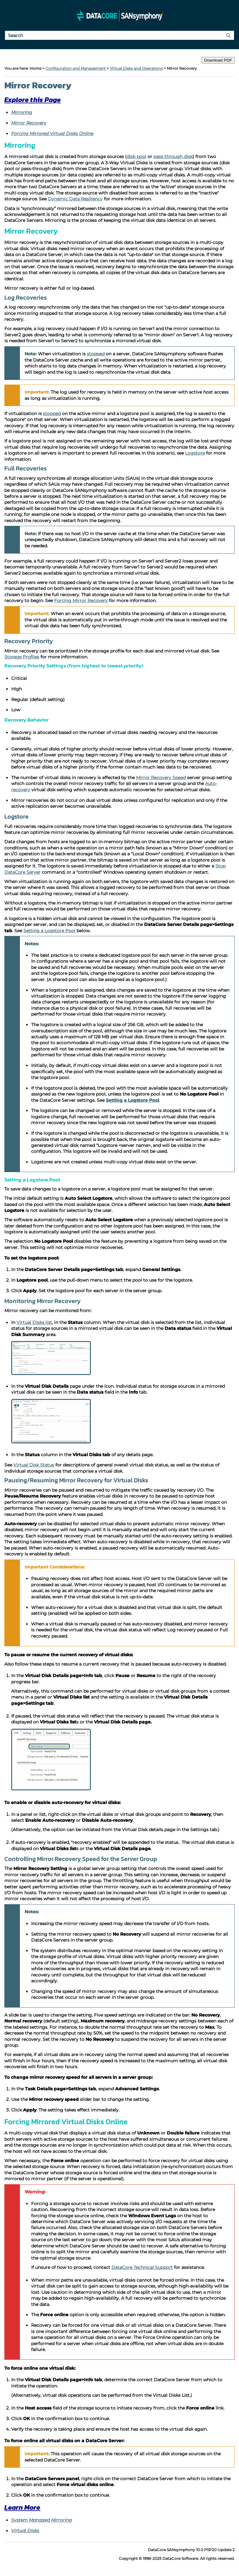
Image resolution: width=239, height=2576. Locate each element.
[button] (228, 35)
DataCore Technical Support (142, 2267)
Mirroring (21, 112)
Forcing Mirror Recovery (81, 600)
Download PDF (218, 60)
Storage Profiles (21, 657)
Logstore (195, 453)
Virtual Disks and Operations (136, 68)
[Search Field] (119, 35)
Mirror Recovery (28, 123)
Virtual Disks (25, 2530)
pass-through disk (173, 156)
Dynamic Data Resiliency (75, 199)
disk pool (136, 156)
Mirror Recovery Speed (161, 777)
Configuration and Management (75, 68)
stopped (96, 354)
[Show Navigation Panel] (7, 15)
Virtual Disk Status (33, 1465)
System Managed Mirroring (41, 2520)
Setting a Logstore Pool (49, 930)
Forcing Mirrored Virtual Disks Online (52, 133)
